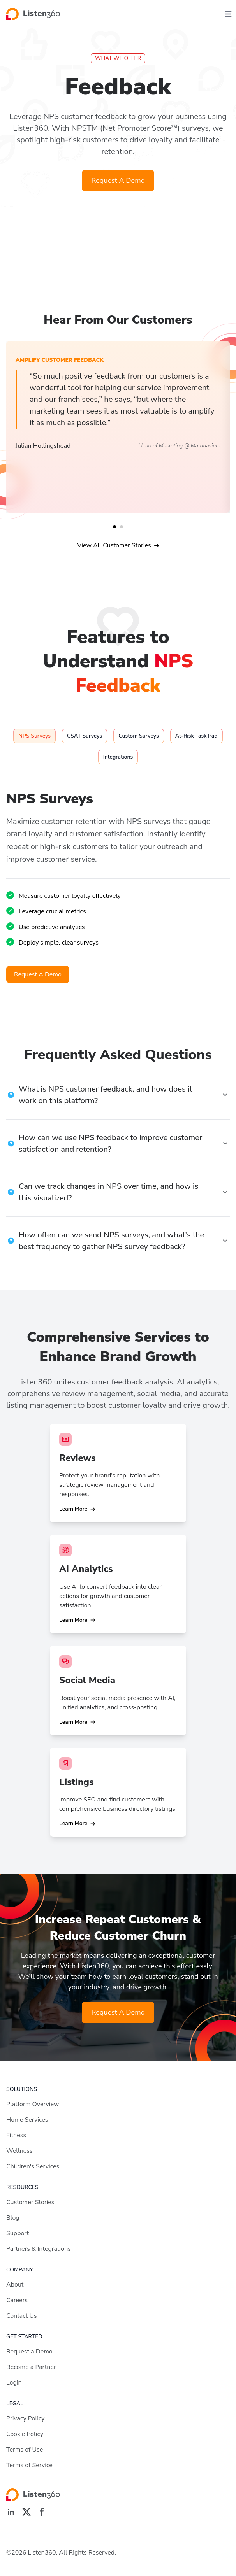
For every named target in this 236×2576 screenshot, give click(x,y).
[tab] (34, 736)
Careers (17, 2300)
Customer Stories (30, 2202)
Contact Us (21, 2315)
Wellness (19, 2151)
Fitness (16, 2135)
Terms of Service (29, 2465)
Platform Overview (32, 2104)
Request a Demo (29, 2351)
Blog (12, 2217)
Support (17, 2233)
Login (14, 2382)
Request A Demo (117, 180)
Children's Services (32, 2166)
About (14, 2284)
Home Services (27, 2119)
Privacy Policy (25, 2418)
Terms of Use (24, 2449)
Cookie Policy (24, 2434)
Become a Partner (31, 2367)
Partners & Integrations (38, 2249)
